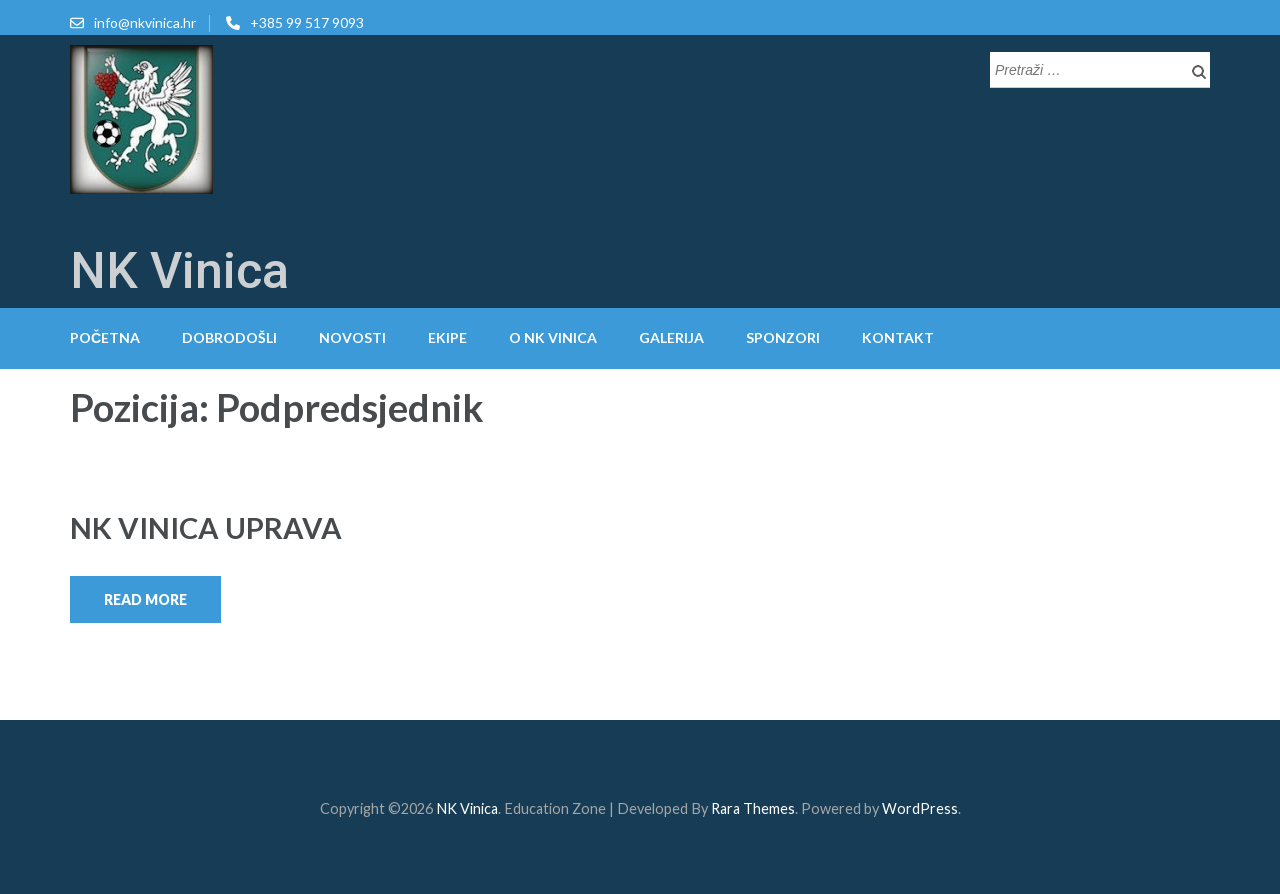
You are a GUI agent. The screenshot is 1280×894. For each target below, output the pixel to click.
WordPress (920, 808)
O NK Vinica (553, 337)
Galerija (671, 337)
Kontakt (898, 337)
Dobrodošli (229, 337)
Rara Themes (753, 808)
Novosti (352, 337)
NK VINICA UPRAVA (206, 527)
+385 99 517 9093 (307, 22)
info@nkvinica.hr (145, 22)
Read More (145, 599)
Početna (105, 337)
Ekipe (447, 337)
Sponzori (783, 337)
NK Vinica (179, 271)
